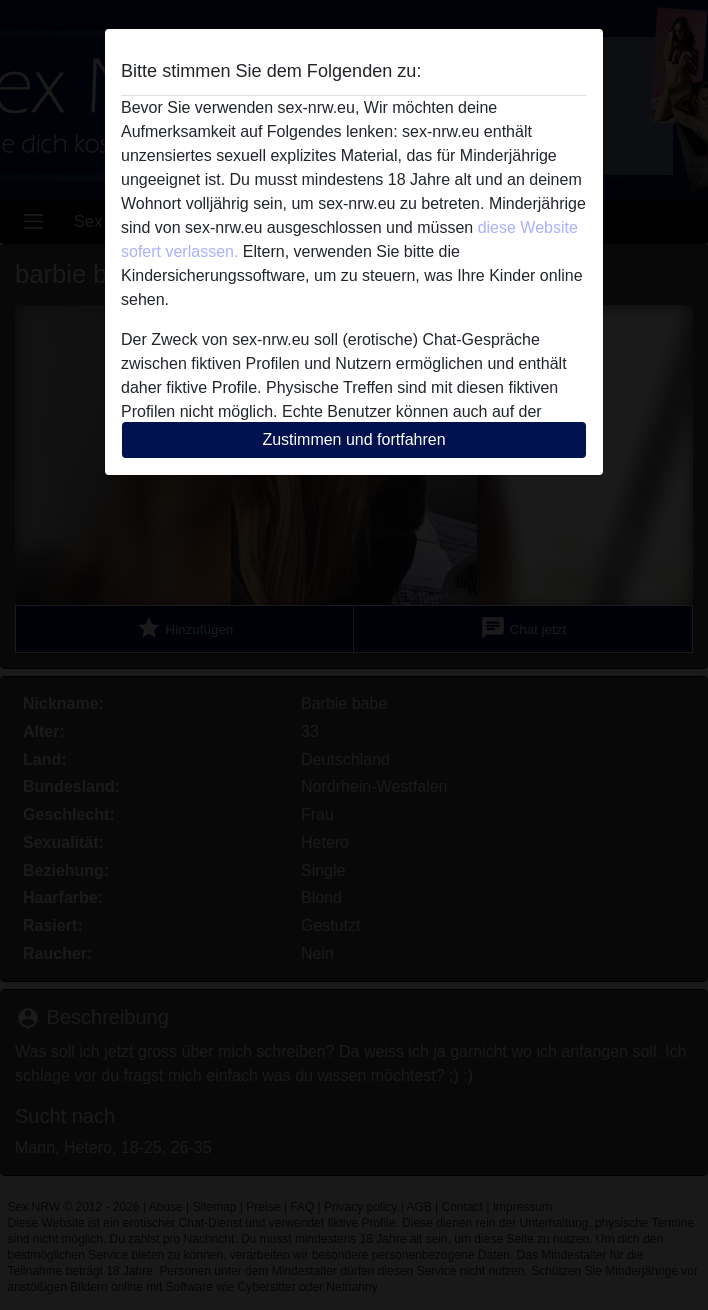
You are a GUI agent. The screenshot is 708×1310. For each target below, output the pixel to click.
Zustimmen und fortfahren (353, 439)
